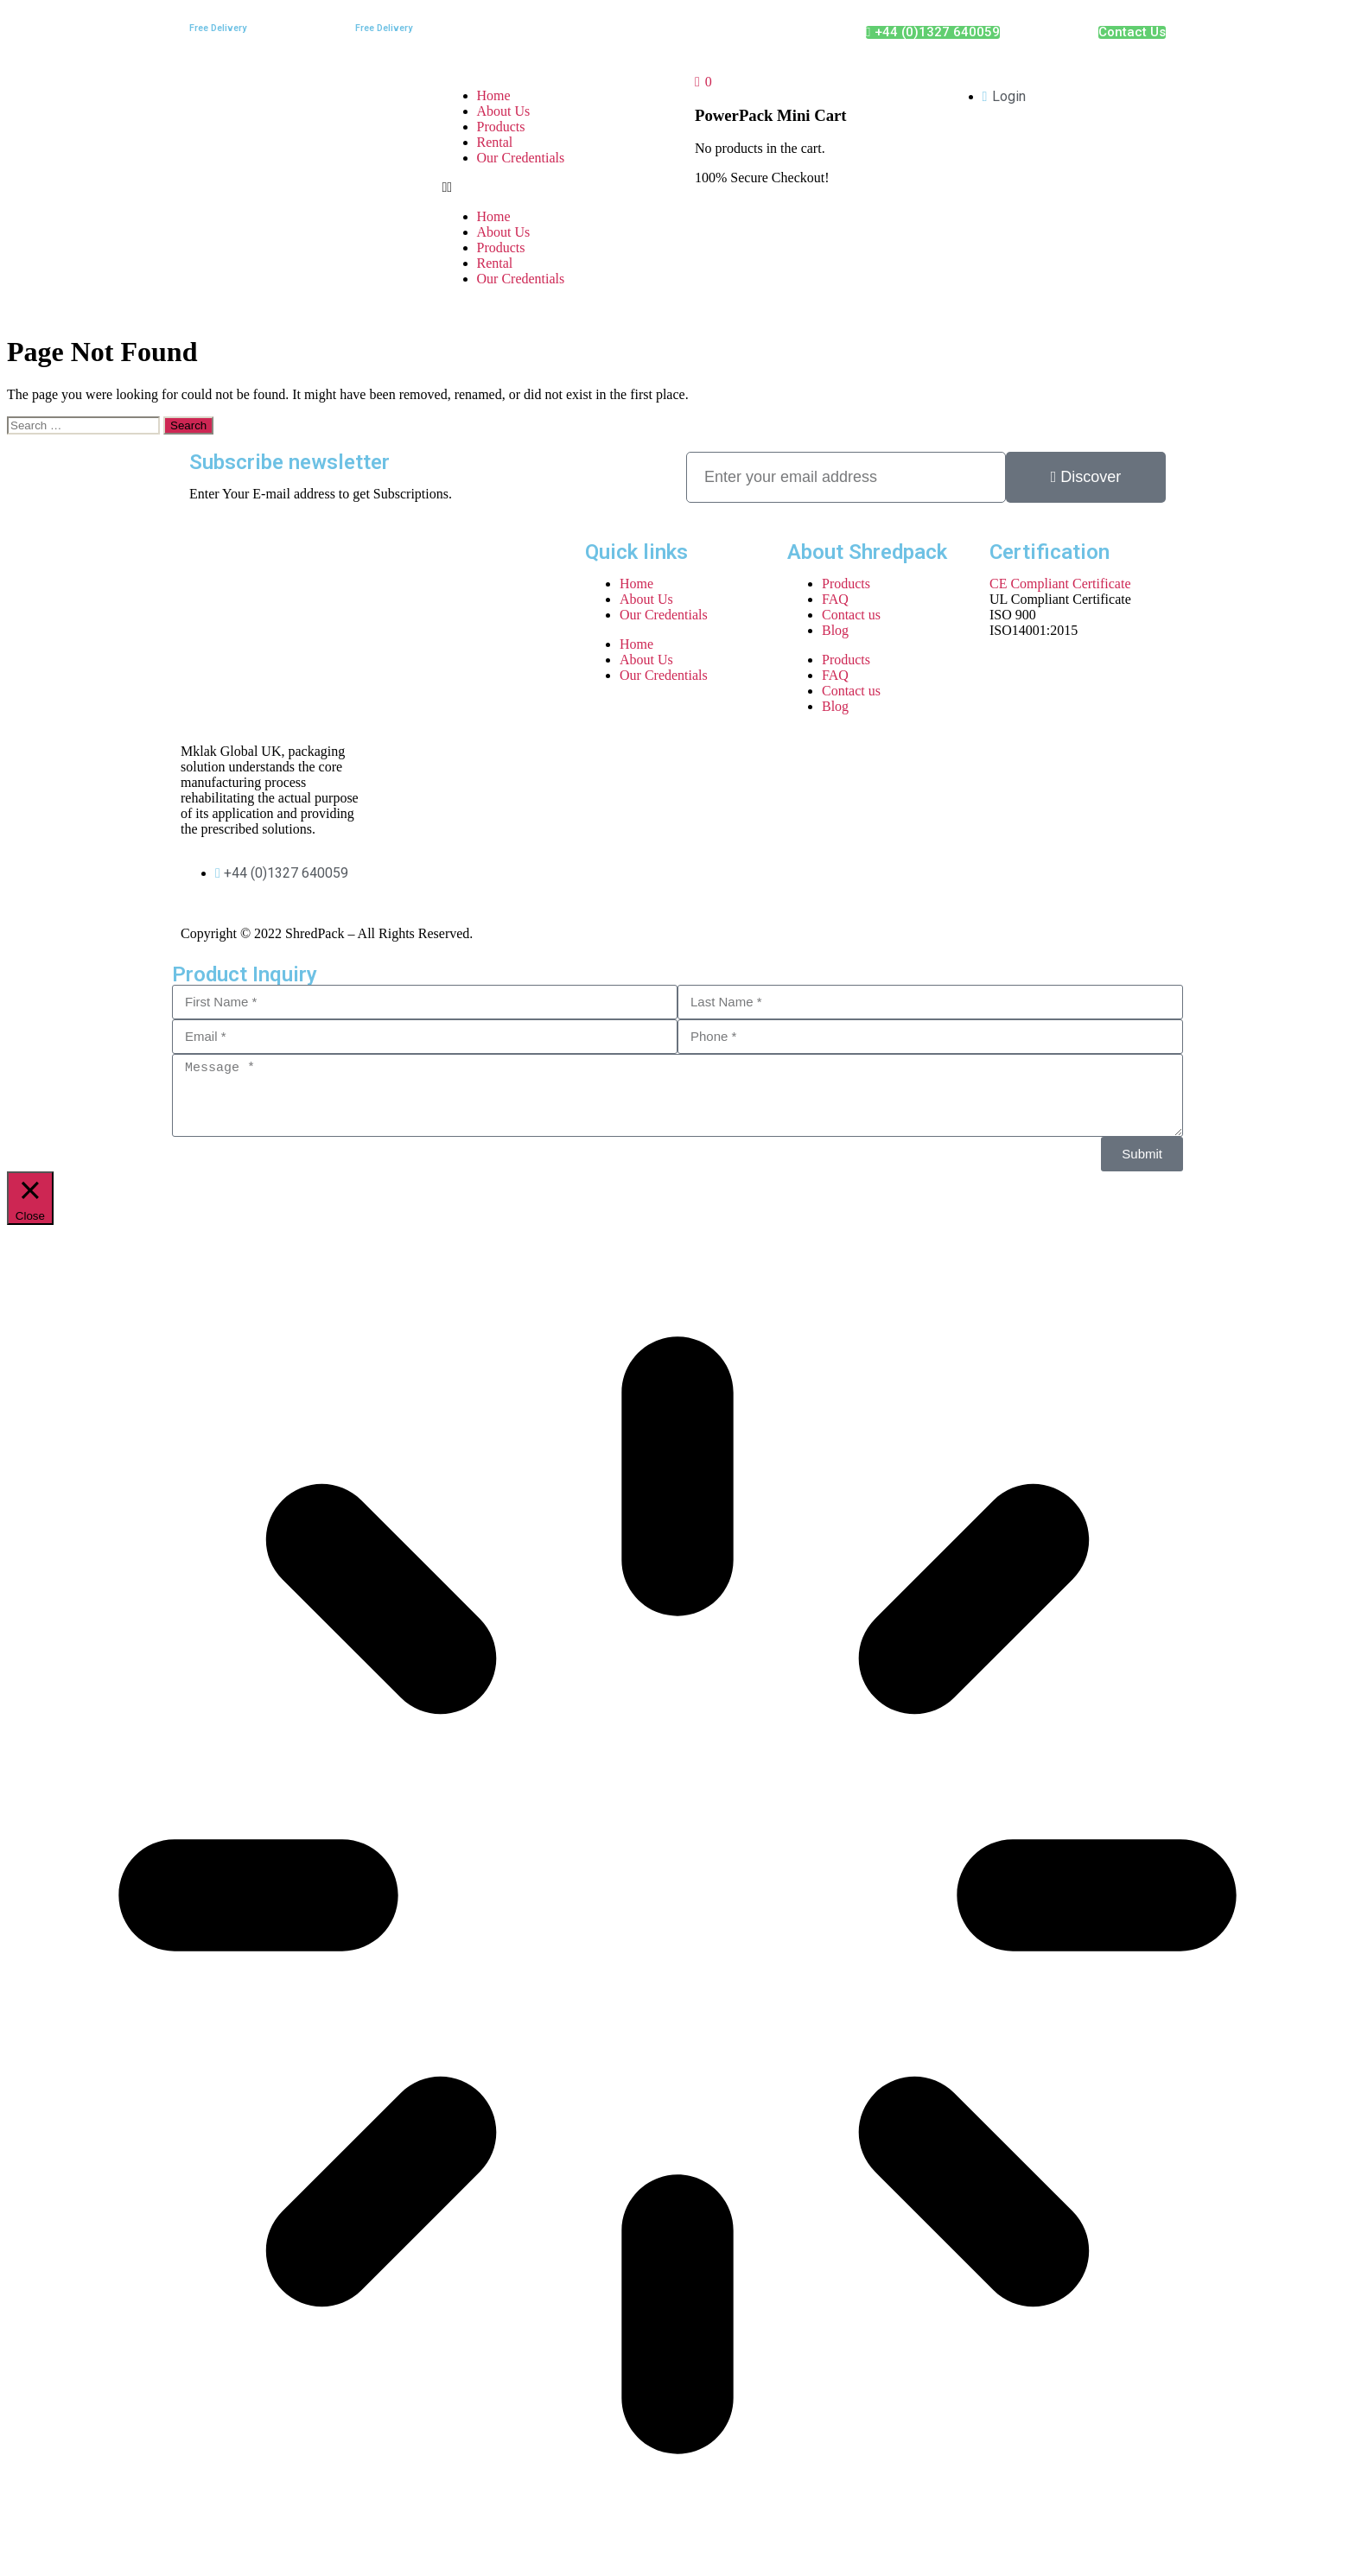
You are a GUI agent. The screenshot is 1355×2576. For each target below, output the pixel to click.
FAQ (835, 599)
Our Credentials (521, 157)
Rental (495, 142)
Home (494, 95)
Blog (835, 630)
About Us (504, 111)
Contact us (851, 614)
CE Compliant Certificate (1060, 583)
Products (501, 126)
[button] (551, 187)
